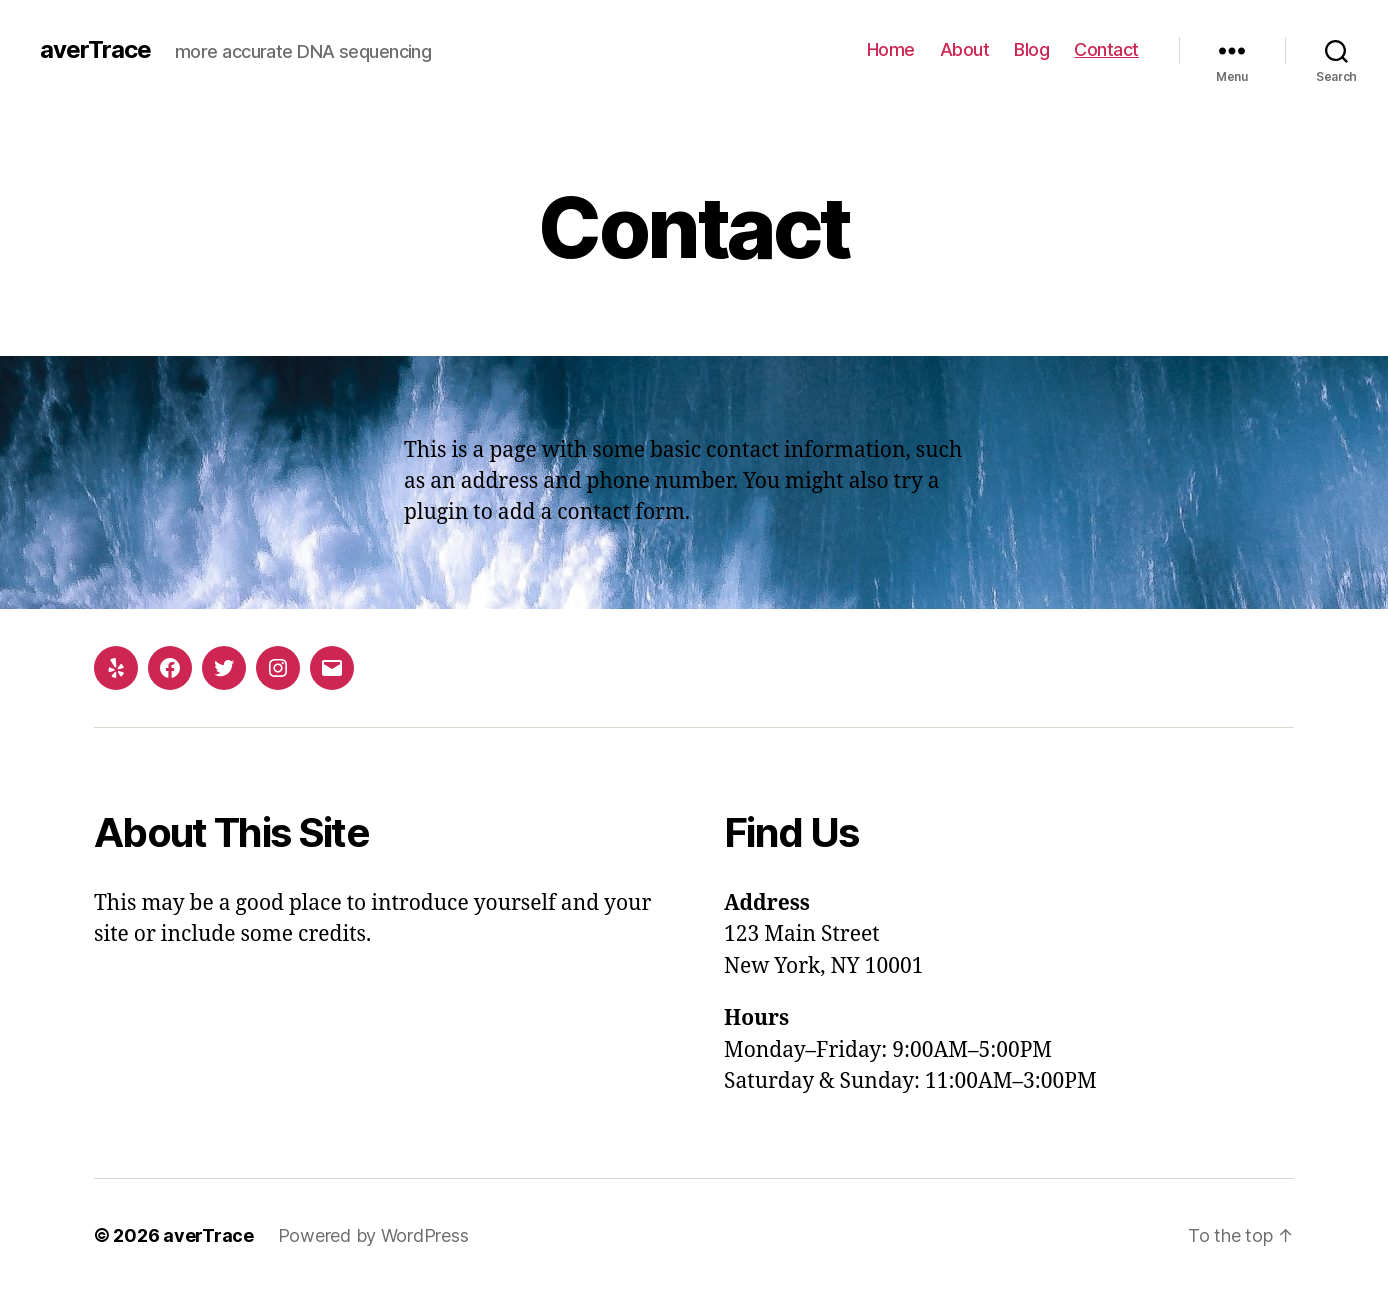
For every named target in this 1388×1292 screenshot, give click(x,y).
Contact (1106, 49)
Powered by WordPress (373, 1235)
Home (891, 49)
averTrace (95, 50)
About (965, 49)
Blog (1031, 49)
